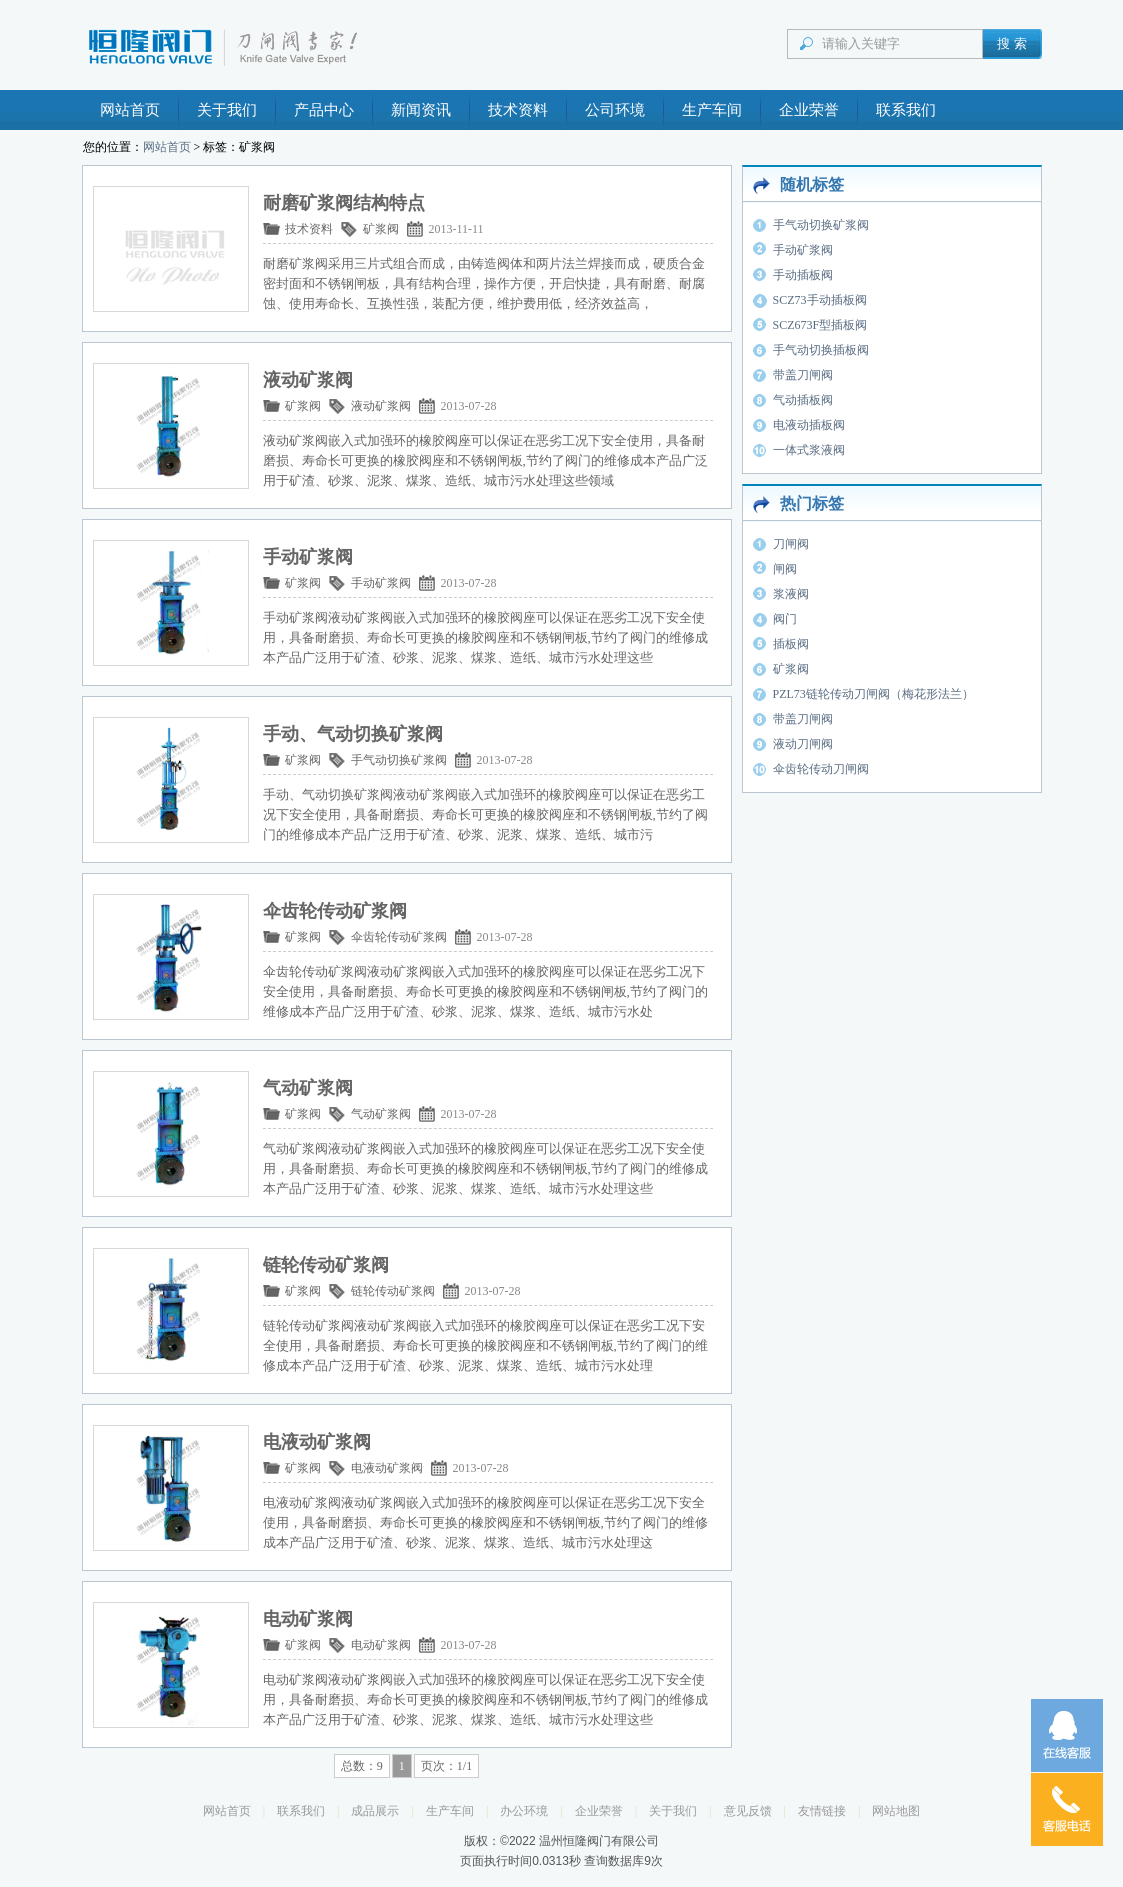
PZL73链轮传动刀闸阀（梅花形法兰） (873, 694)
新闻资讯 (421, 110)
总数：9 (362, 1766)
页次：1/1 (446, 1766)
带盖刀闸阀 (803, 375)
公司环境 (615, 110)
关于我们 (227, 110)
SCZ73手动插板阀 (820, 300)
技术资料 (518, 110)
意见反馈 (748, 1811)
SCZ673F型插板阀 (820, 325)
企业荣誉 (809, 110)
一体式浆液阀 (809, 450)
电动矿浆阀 (381, 1645)
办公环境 (524, 1811)
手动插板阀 (803, 275)
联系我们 (906, 110)
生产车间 (712, 110)
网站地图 (896, 1811)
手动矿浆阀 (381, 583)
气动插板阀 (803, 400)
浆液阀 (791, 594)
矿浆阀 (381, 229)
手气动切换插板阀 (821, 350)
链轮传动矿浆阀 (393, 1291)
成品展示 (375, 1811)
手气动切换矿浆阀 (399, 760)
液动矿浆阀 (381, 406)
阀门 (785, 619)
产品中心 (324, 110)
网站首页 (130, 110)
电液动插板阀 (809, 425)
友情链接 (822, 1811)
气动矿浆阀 (381, 1114)
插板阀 (791, 644)
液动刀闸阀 (803, 744)
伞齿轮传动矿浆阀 (399, 937)
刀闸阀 (791, 544)
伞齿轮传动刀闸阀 (821, 769)
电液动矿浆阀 (387, 1468)
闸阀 (785, 569)
